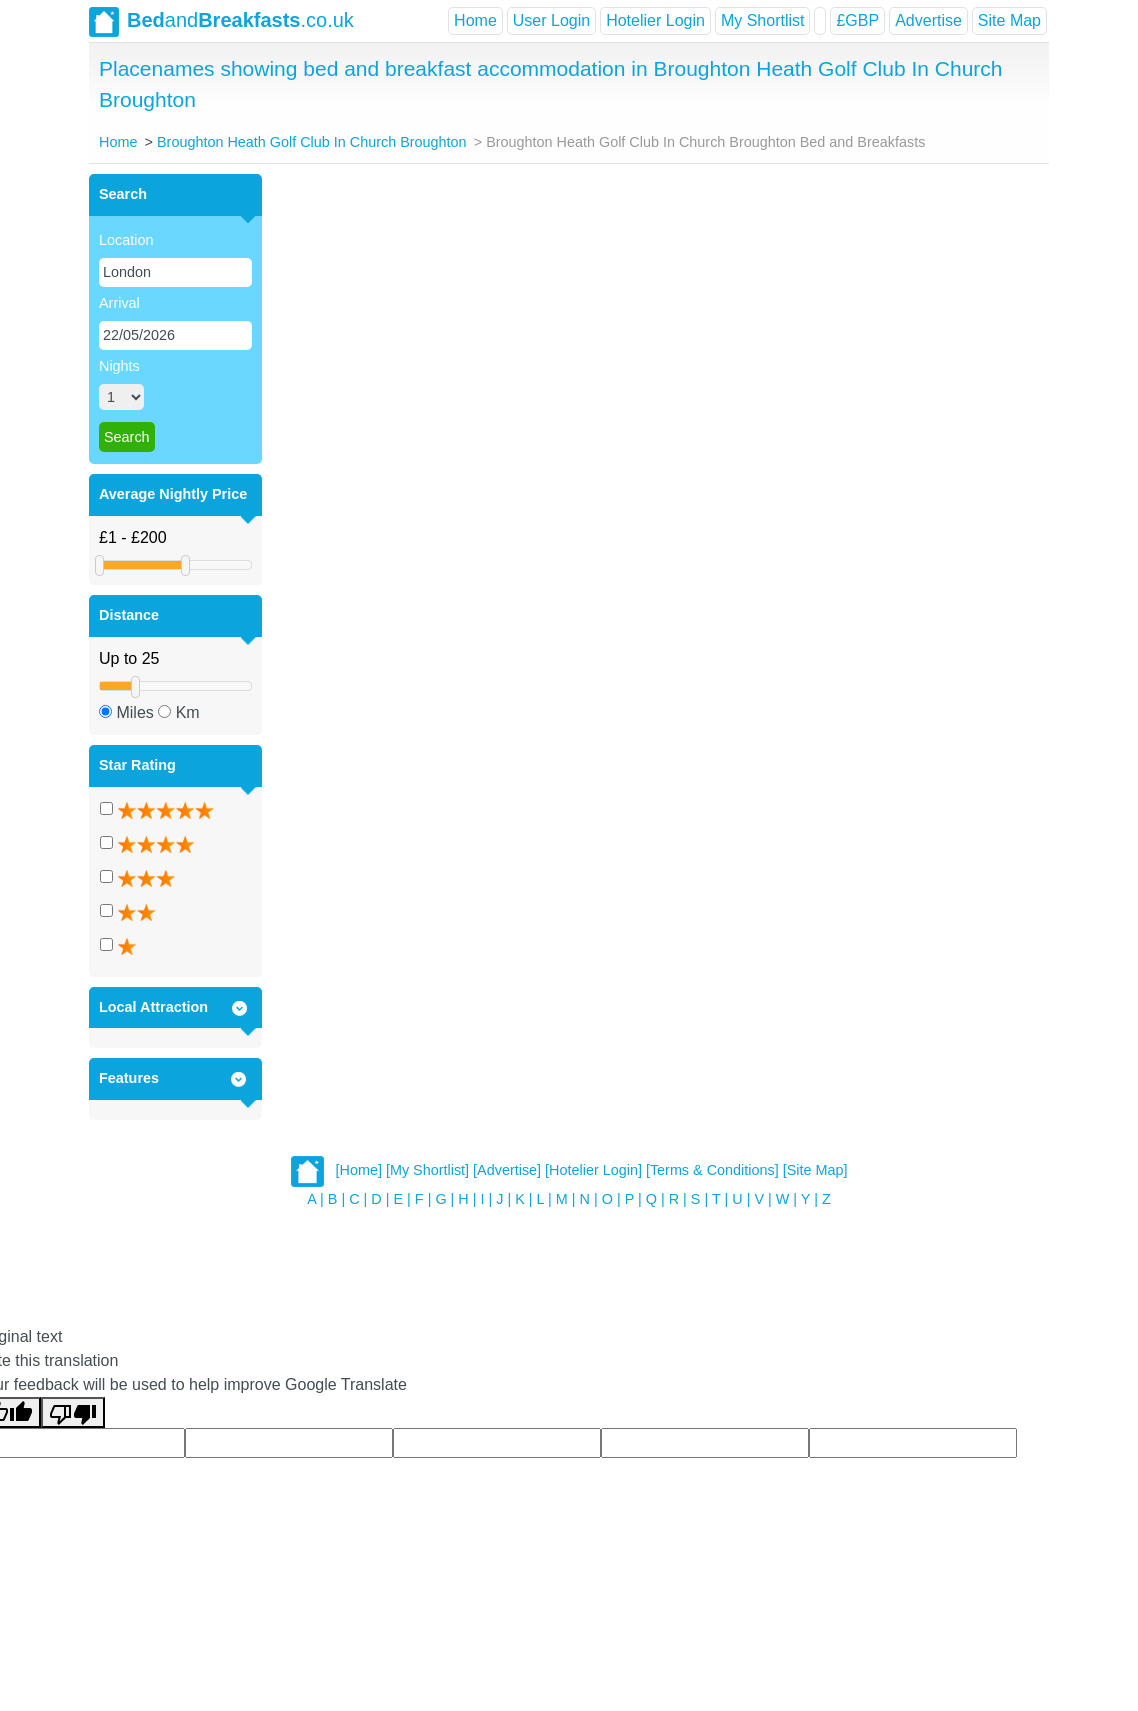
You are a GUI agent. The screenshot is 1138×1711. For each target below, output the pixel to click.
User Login (551, 20)
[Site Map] (815, 1170)
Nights (119, 366)
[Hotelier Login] (593, 1170)
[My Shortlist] (427, 1170)
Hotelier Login (655, 20)
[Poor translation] (73, 1412)
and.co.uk (221, 22)
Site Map (1009, 20)
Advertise (928, 20)
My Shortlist (763, 20)
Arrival (119, 303)
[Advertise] (507, 1170)
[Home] (359, 1170)
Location (126, 240)
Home (475, 20)
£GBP (857, 20)
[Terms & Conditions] (712, 1170)
